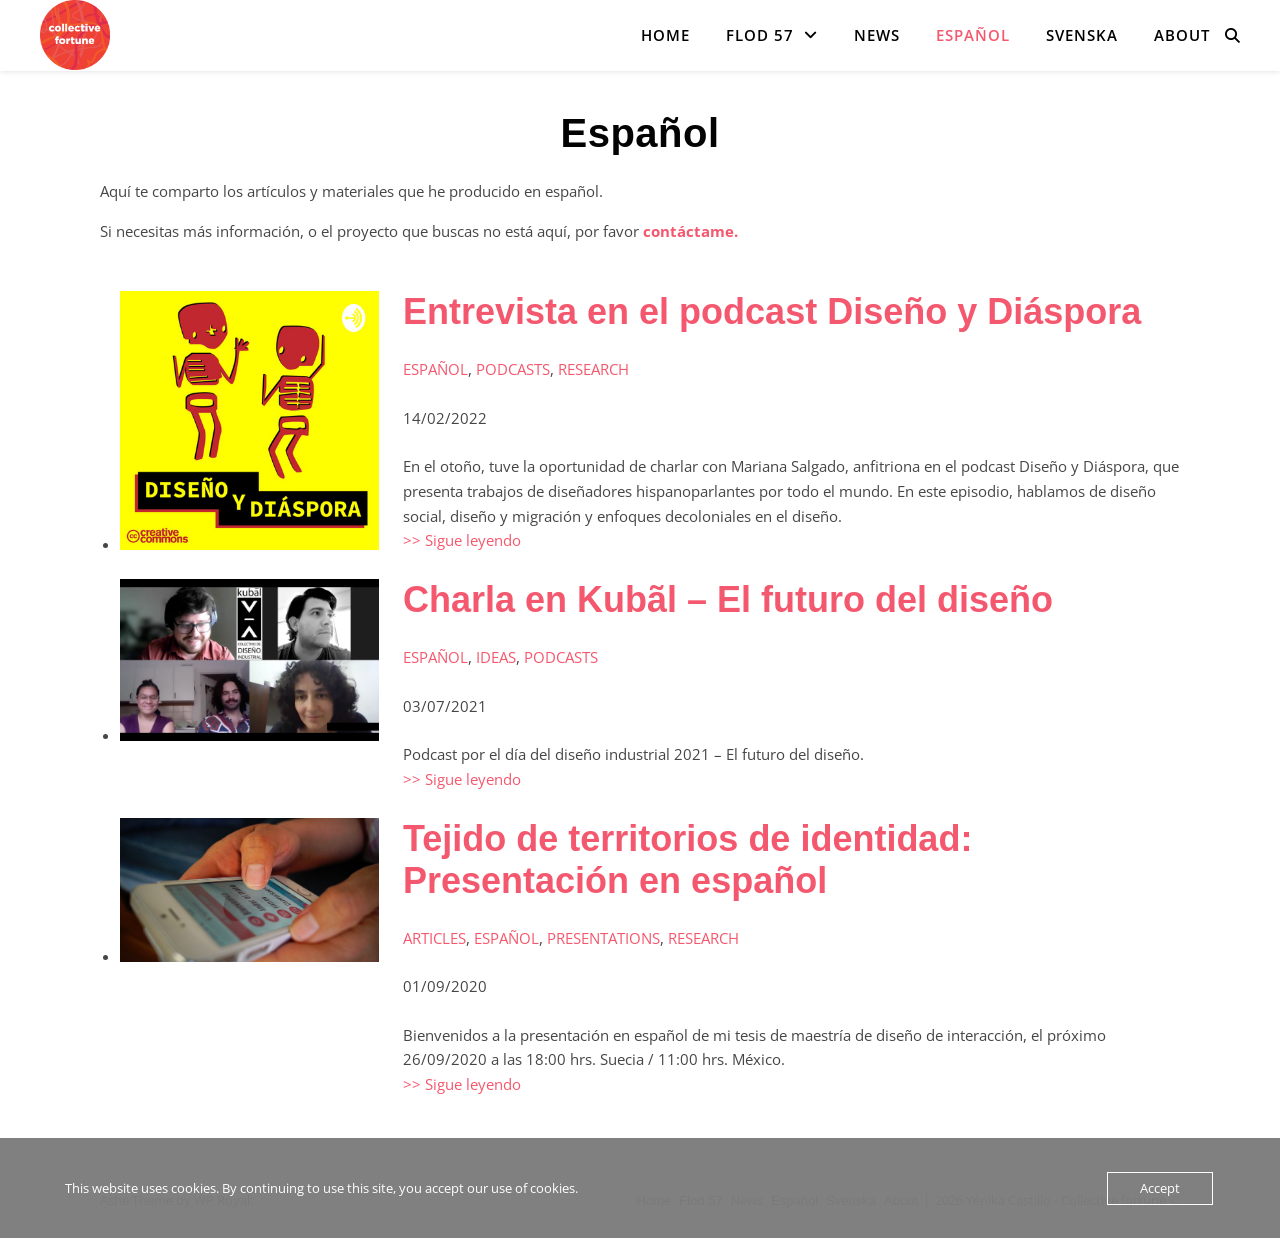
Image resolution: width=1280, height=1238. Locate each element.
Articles (434, 938)
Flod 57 (760, 35)
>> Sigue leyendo (462, 540)
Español (973, 35)
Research (593, 369)
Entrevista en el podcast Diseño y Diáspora (772, 311)
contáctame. (690, 231)
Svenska (1082, 35)
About (1182, 35)
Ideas (496, 657)
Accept (1160, 1188)
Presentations (603, 938)
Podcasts (513, 369)
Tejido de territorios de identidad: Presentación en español (687, 859)
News (877, 35)
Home (665, 35)
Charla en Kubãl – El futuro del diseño (728, 599)
